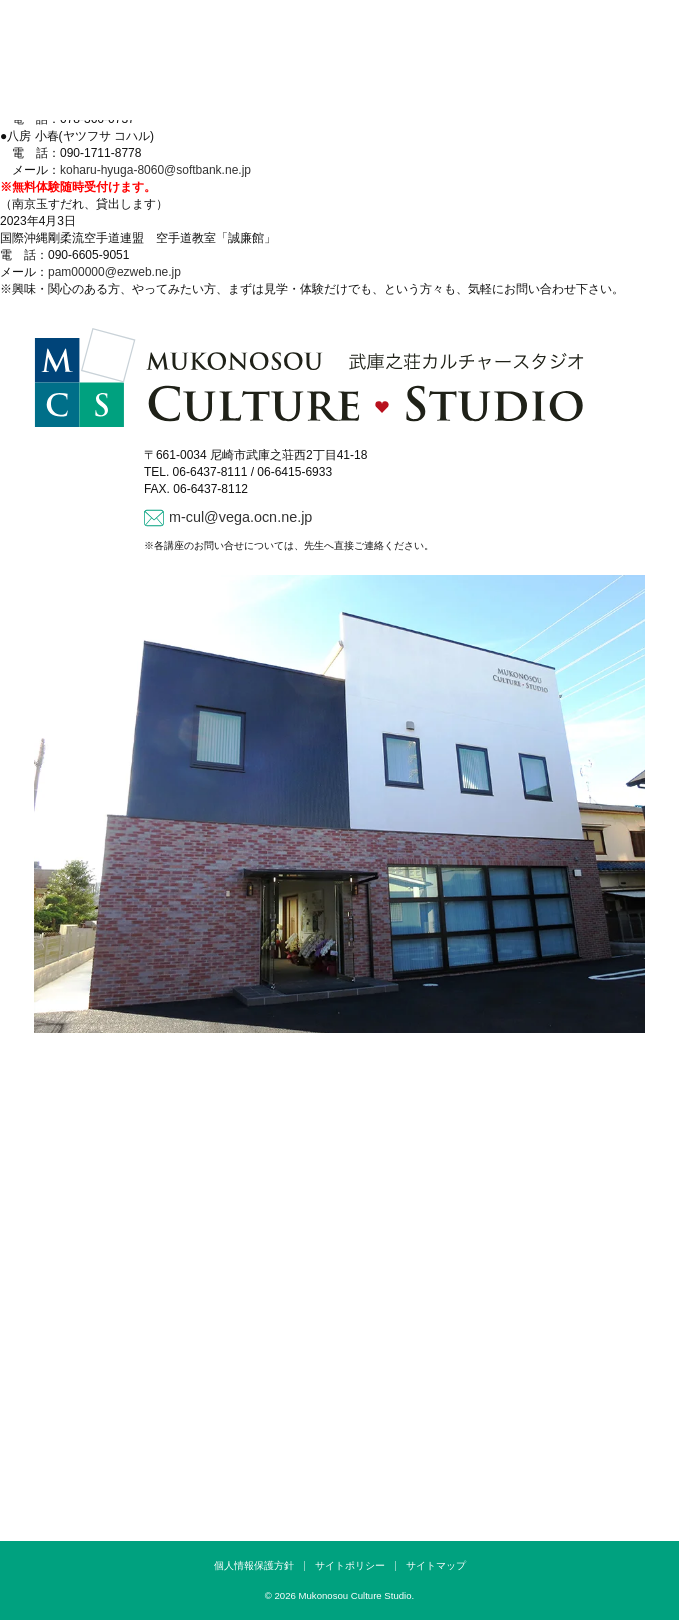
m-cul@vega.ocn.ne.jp (240, 517)
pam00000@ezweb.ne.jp (114, 272)
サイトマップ (436, 1565)
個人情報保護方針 (254, 1565)
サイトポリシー (350, 1565)
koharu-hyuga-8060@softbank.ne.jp (155, 170)
